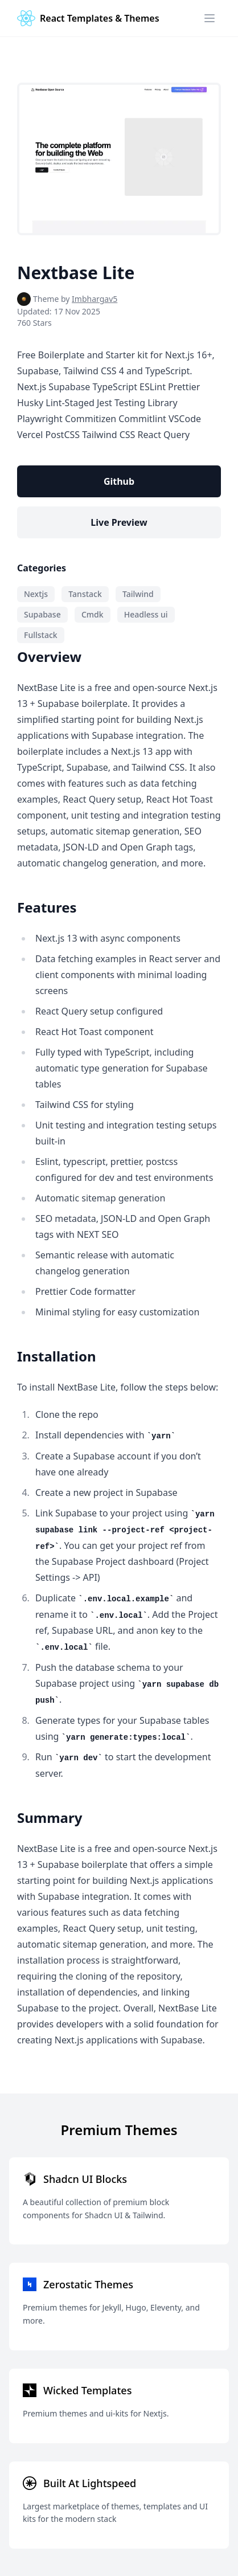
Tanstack (84, 593)
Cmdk (92, 614)
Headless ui (146, 614)
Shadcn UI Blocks (85, 2179)
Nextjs (36, 593)
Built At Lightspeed (89, 2483)
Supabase (42, 614)
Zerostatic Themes (88, 2284)
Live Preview (119, 522)
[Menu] (209, 18)
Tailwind (138, 593)
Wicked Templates (87, 2390)
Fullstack (41, 634)
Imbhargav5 (94, 298)
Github (119, 481)
